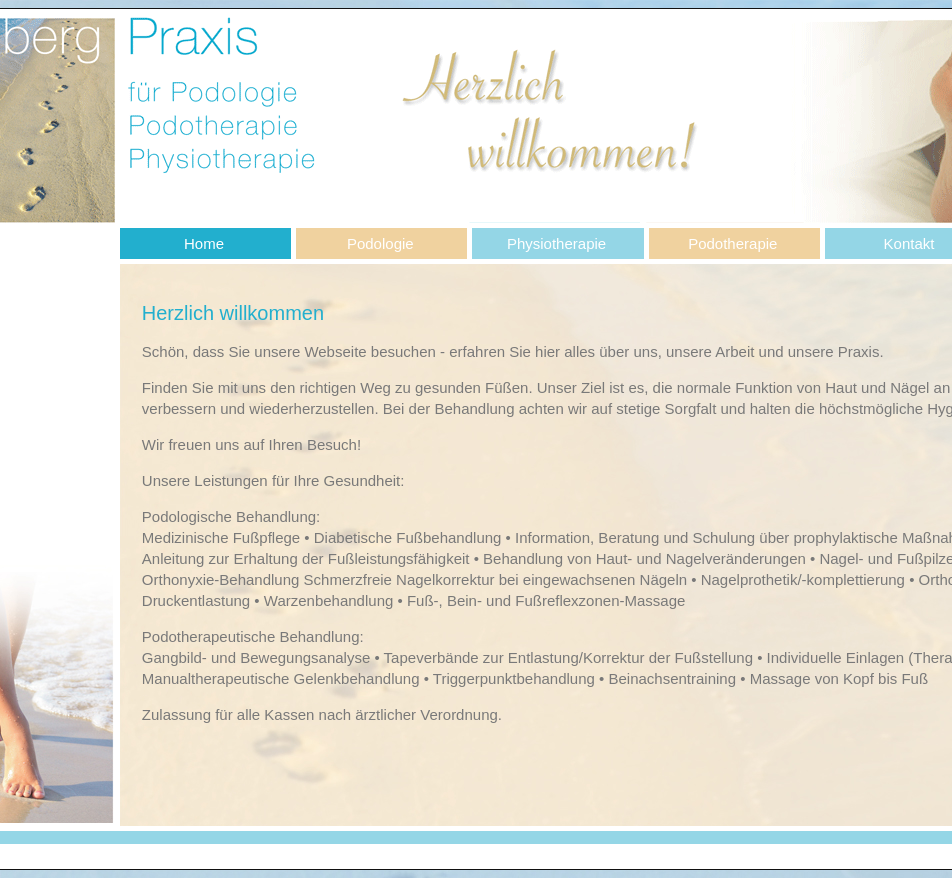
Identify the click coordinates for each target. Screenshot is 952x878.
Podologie (380, 243)
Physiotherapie (556, 243)
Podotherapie (732, 243)
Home (204, 243)
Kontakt (909, 243)
